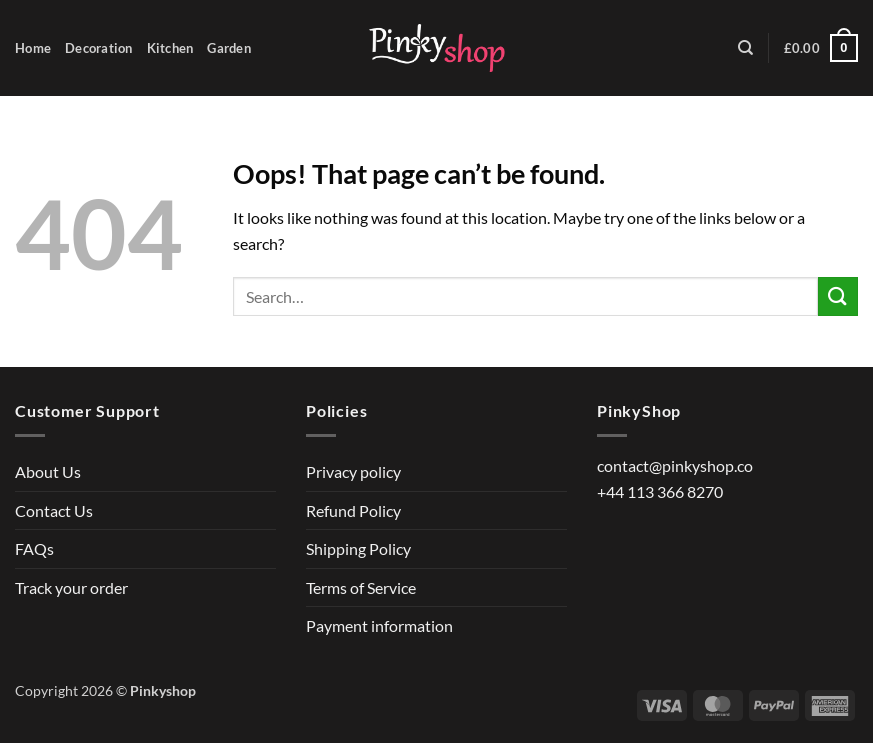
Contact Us (54, 510)
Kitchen (170, 48)
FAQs (34, 548)
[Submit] (838, 296)
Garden (229, 48)
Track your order (71, 587)
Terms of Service (361, 587)
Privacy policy (353, 471)
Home (33, 48)
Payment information (379, 625)
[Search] (745, 48)
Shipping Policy (358, 548)
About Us (48, 471)
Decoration (99, 48)
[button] (821, 48)
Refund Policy (353, 510)
